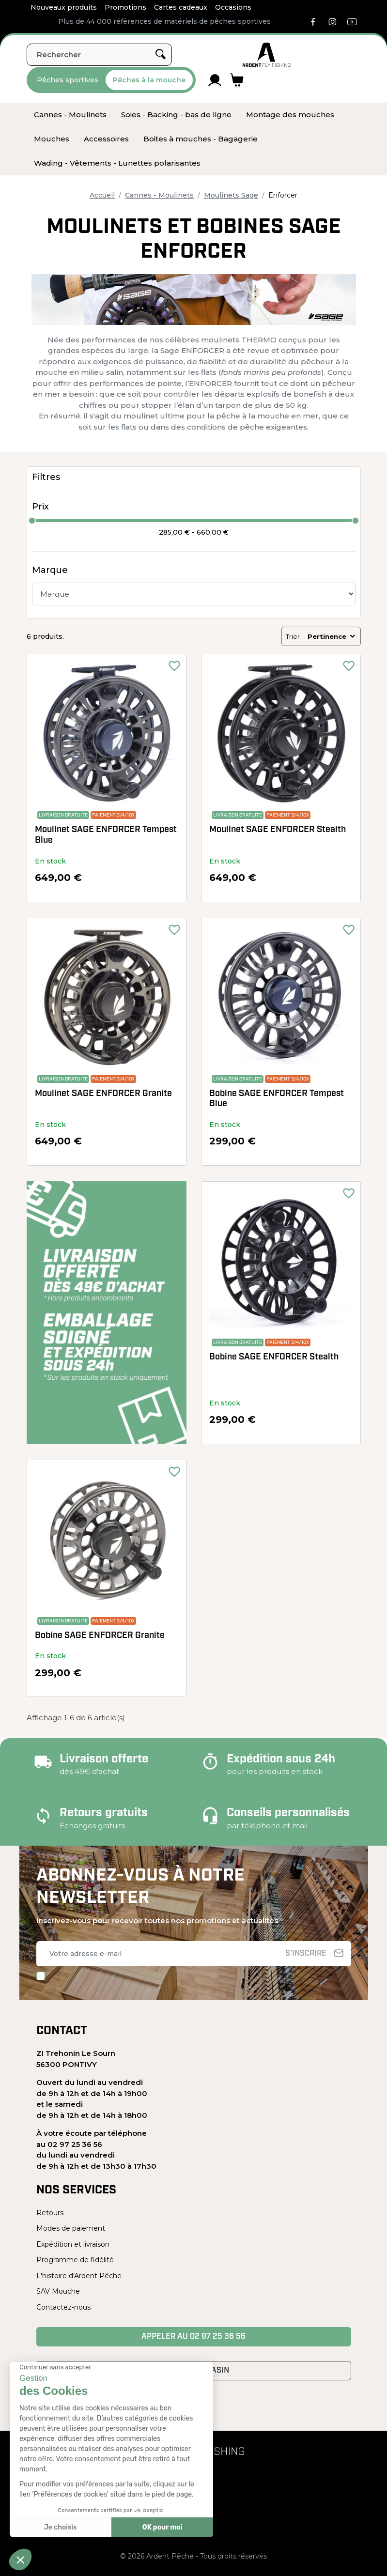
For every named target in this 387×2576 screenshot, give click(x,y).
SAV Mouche (58, 2291)
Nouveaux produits (64, 7)
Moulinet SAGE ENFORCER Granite (103, 1093)
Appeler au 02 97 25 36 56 (193, 2337)
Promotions (125, 7)
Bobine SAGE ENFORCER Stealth (274, 1357)
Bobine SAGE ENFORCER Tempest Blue (276, 1099)
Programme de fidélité (75, 2259)
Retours (49, 2212)
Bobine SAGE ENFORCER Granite (100, 1635)
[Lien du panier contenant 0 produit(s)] (237, 80)
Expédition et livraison (72, 2244)
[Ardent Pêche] (266, 55)
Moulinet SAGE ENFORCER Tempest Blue (106, 835)
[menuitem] (70, 115)
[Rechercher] (99, 55)
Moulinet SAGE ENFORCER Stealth (277, 829)
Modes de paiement (70, 2228)
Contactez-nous (63, 2307)
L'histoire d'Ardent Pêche (79, 2275)
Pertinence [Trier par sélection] (332, 636)
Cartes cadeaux (180, 7)
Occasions (233, 7)
